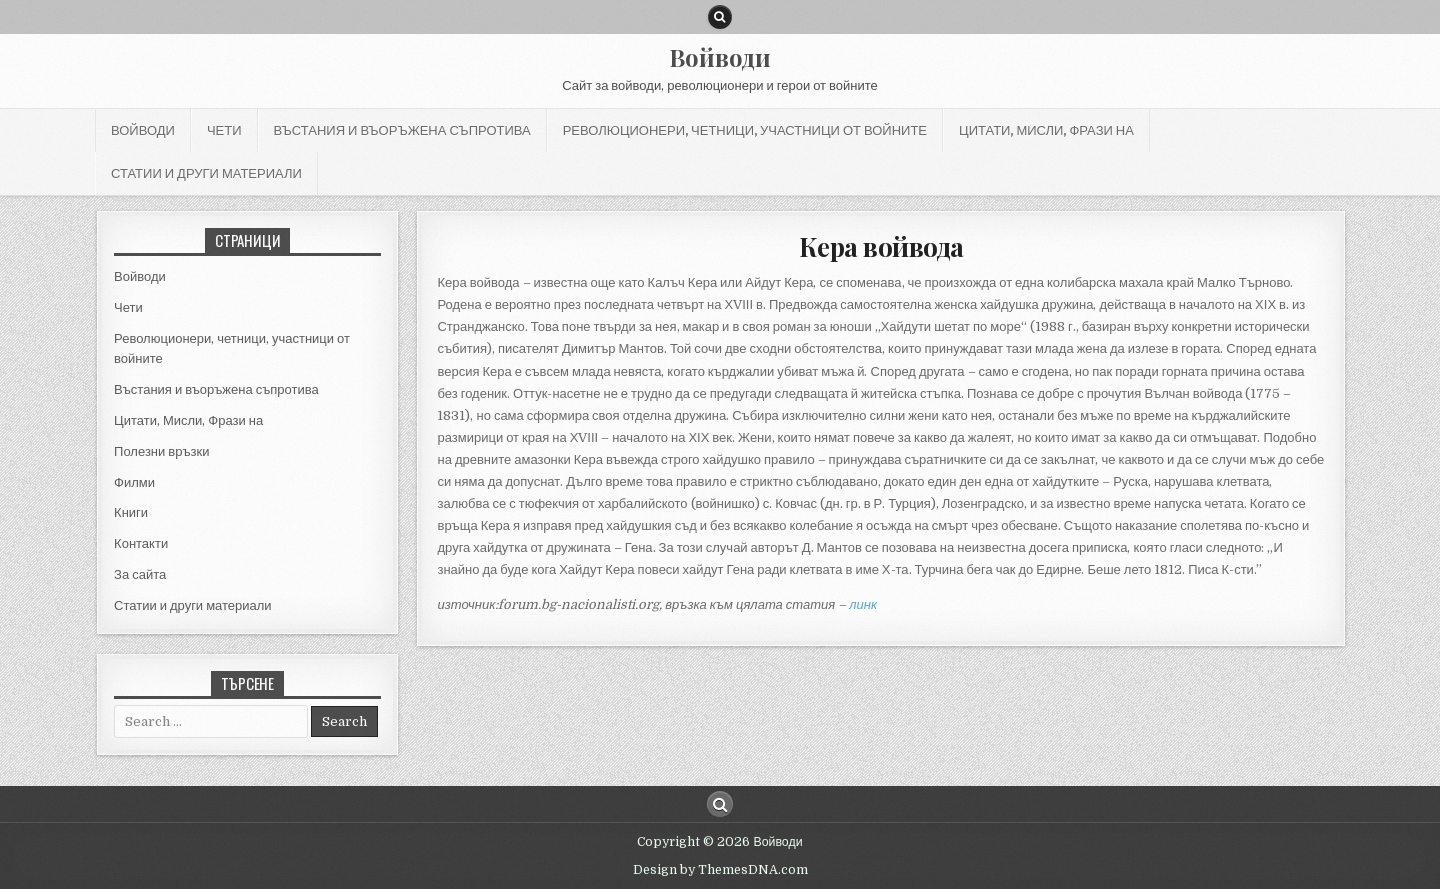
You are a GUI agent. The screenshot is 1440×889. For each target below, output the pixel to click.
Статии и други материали (206, 173)
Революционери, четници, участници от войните (745, 130)
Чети (224, 130)
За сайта (140, 574)
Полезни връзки (161, 451)
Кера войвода (881, 246)
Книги (131, 512)
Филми (134, 482)
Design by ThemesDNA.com (720, 870)
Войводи (720, 57)
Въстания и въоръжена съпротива (402, 130)
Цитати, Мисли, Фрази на (1046, 130)
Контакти (141, 543)
